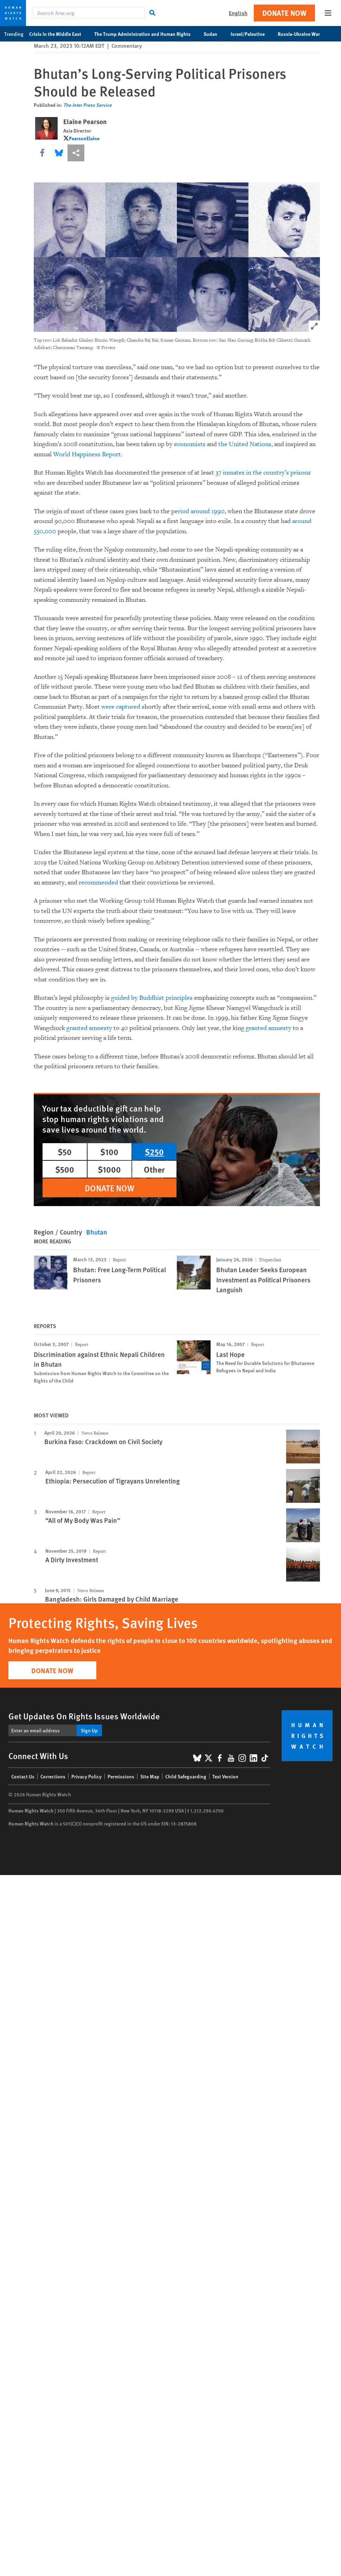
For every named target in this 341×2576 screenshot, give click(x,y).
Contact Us (22, 1776)
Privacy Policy (86, 1776)
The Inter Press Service (88, 104)
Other (154, 1169)
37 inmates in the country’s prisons (263, 473)
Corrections (52, 1776)
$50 (65, 1152)
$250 (154, 1152)
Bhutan (96, 1232)
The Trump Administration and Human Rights (146, 33)
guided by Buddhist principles (152, 998)
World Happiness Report (87, 454)
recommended (98, 882)
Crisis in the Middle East (59, 33)
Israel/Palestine (251, 33)
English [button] (238, 13)
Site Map (149, 1776)
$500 (64, 1169)
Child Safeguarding (185, 1776)
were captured (120, 707)
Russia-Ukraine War (302, 33)
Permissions (121, 1776)
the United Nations (244, 444)
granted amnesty (89, 1028)
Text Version (225, 1776)
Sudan (214, 33)
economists (190, 444)
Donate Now (284, 12)
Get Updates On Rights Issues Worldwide (84, 1716)
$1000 (109, 1169)
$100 (109, 1152)
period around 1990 (198, 511)
